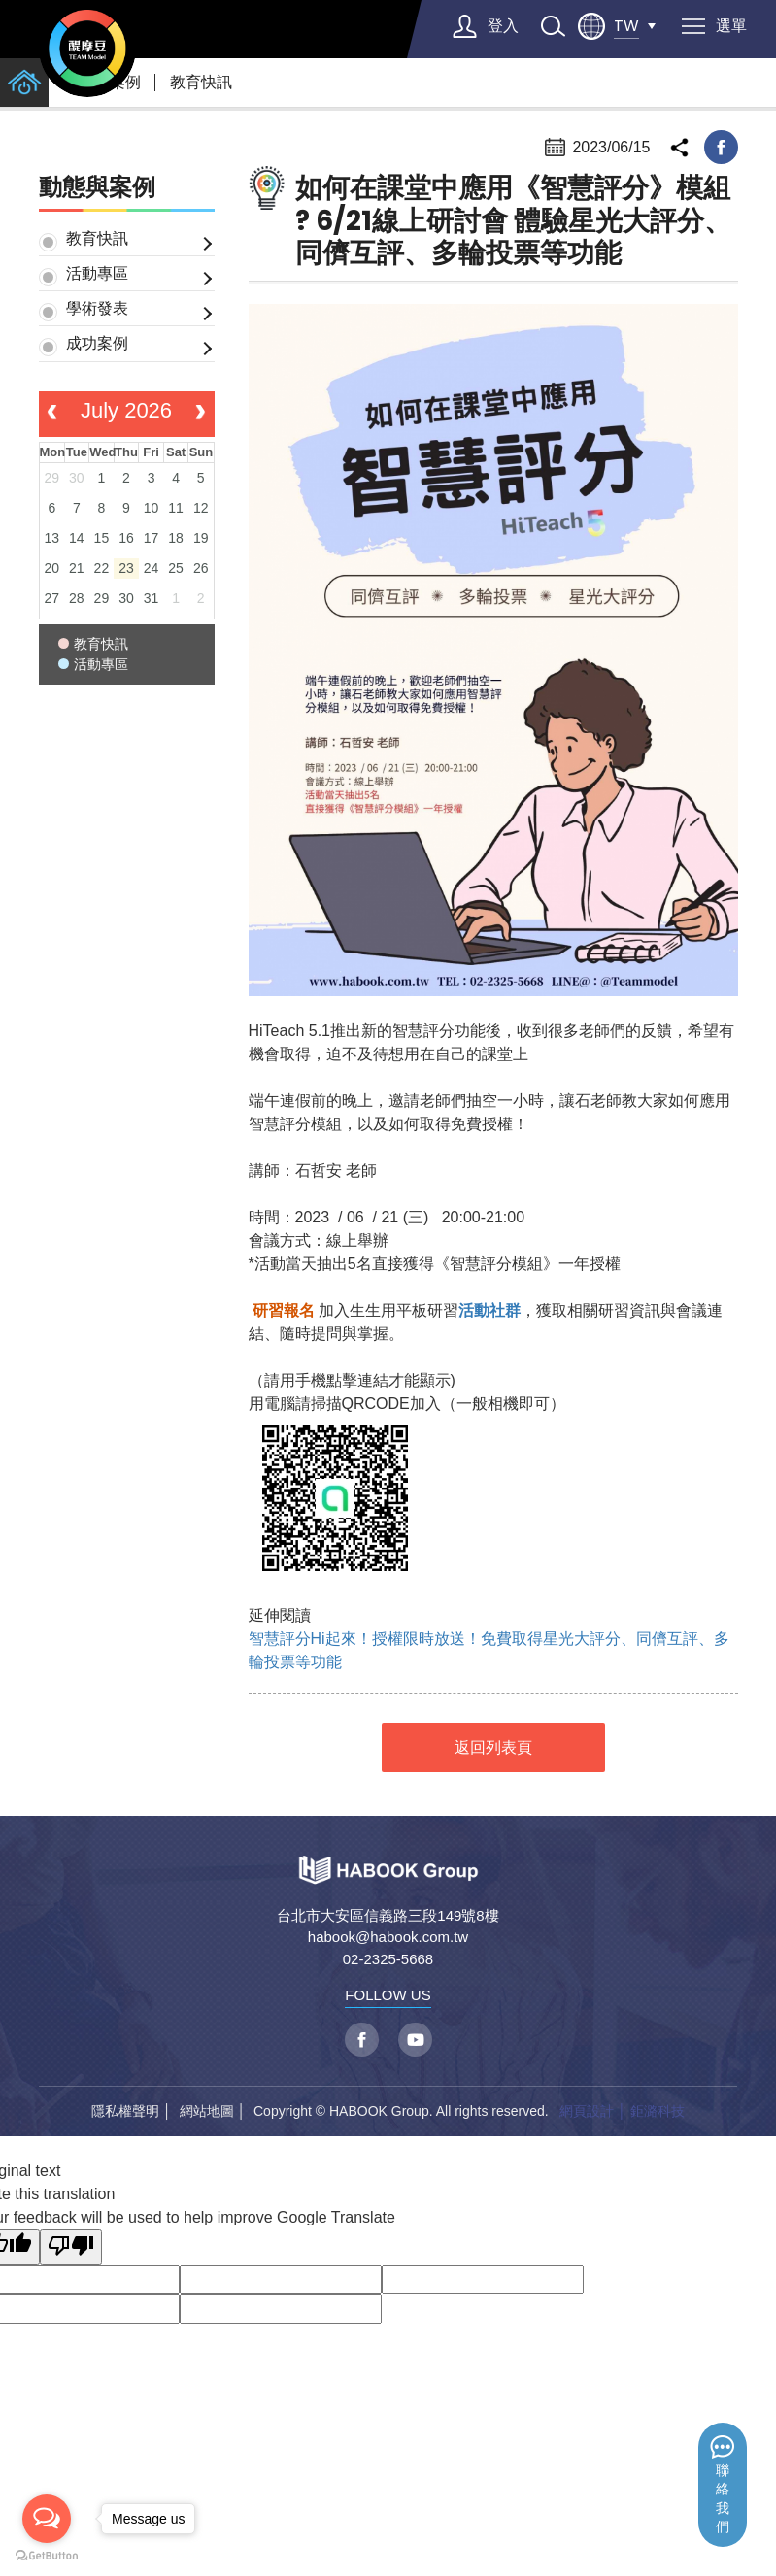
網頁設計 (586, 2111)
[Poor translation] (71, 2247)
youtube (415, 2040)
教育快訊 (201, 82)
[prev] (53, 414)
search (552, 26)
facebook (721, 147)
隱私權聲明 (125, 2111)
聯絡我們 (722, 2498)
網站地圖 (207, 2111)
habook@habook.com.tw (388, 1936)
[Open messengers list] (46, 2518)
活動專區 (97, 273)
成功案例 (97, 343)
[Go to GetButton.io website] (47, 2556)
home (24, 82)
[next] (200, 414)
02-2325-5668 (388, 1959)
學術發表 (97, 308)
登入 (503, 26)
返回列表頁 (493, 1747)
